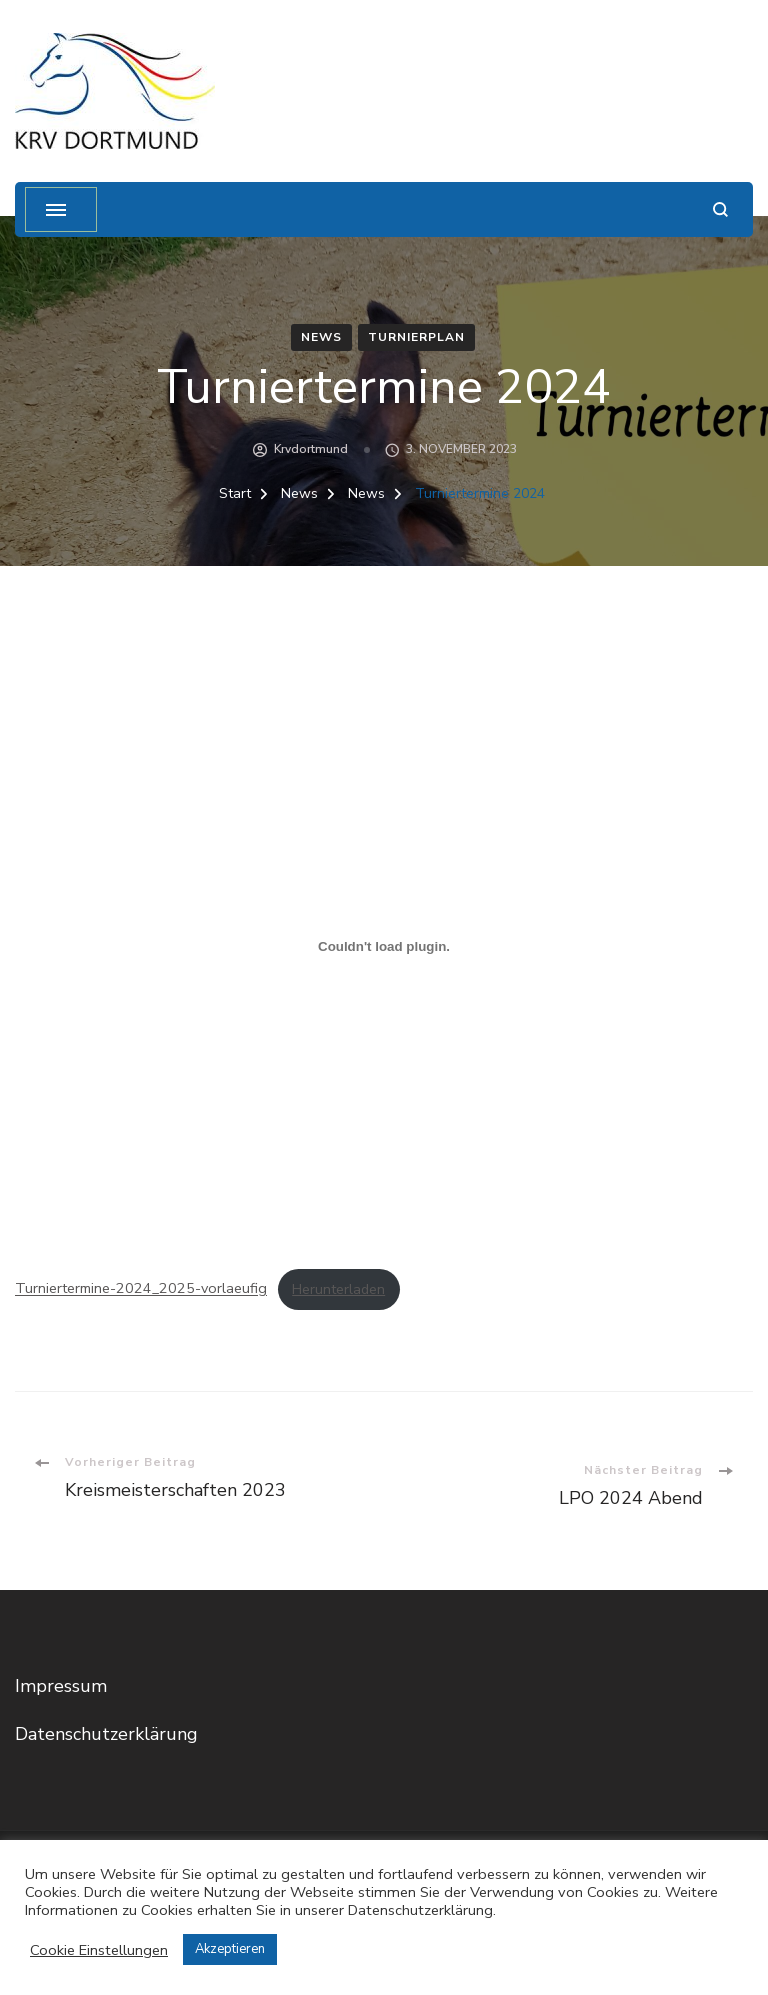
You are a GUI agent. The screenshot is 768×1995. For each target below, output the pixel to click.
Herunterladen (338, 1289)
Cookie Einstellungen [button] (99, 1950)
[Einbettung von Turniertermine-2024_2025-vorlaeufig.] (384, 946)
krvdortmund (311, 449)
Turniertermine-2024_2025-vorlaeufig (141, 1289)
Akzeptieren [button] (230, 1949)
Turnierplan (416, 337)
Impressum (61, 1686)
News (321, 337)
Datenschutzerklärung (106, 1734)
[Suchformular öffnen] (720, 209)
